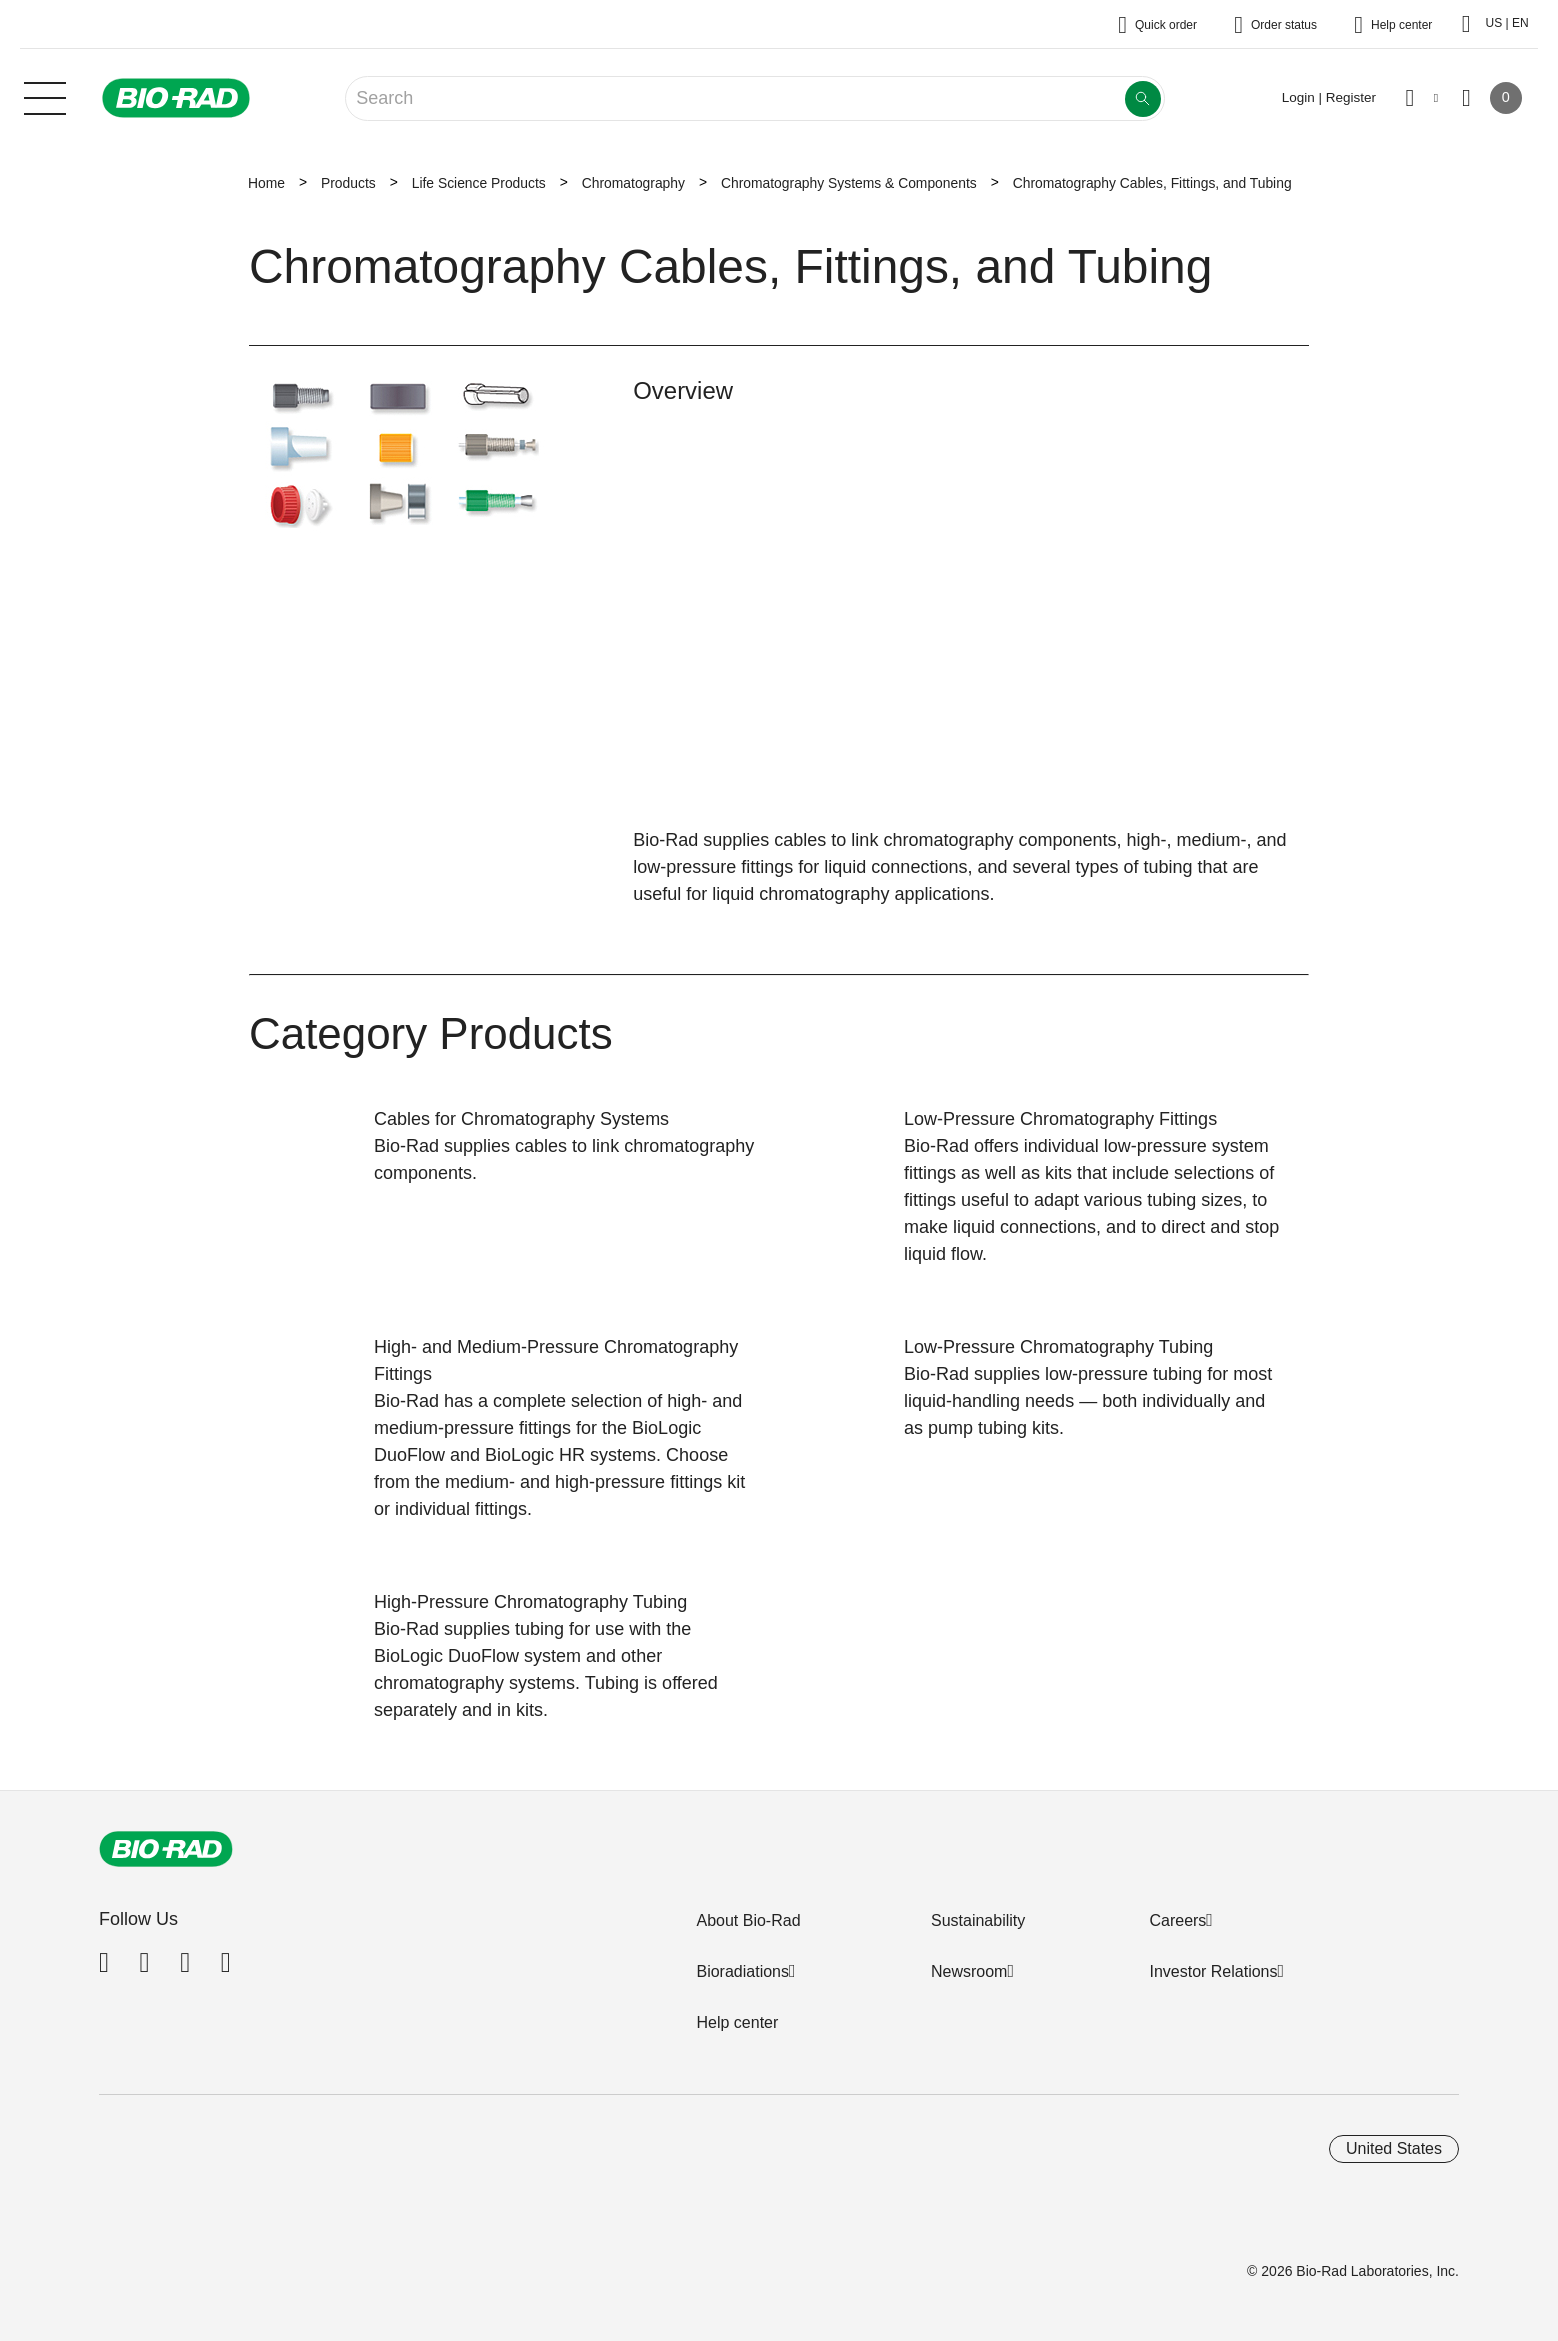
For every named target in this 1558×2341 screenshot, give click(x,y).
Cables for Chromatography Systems (521, 1119)
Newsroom (969, 1971)
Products (348, 183)
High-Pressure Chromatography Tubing (530, 1602)
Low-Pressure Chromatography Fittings (1060, 1119)
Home (266, 183)
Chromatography (633, 183)
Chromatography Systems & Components (849, 183)
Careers (1177, 1920)
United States (1394, 2148)
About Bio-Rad (748, 1920)
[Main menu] (45, 96)
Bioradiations (742, 1971)
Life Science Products (479, 183)
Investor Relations (1213, 1971)
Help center (737, 2022)
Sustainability (978, 1920)
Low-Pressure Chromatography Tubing (1058, 1347)
